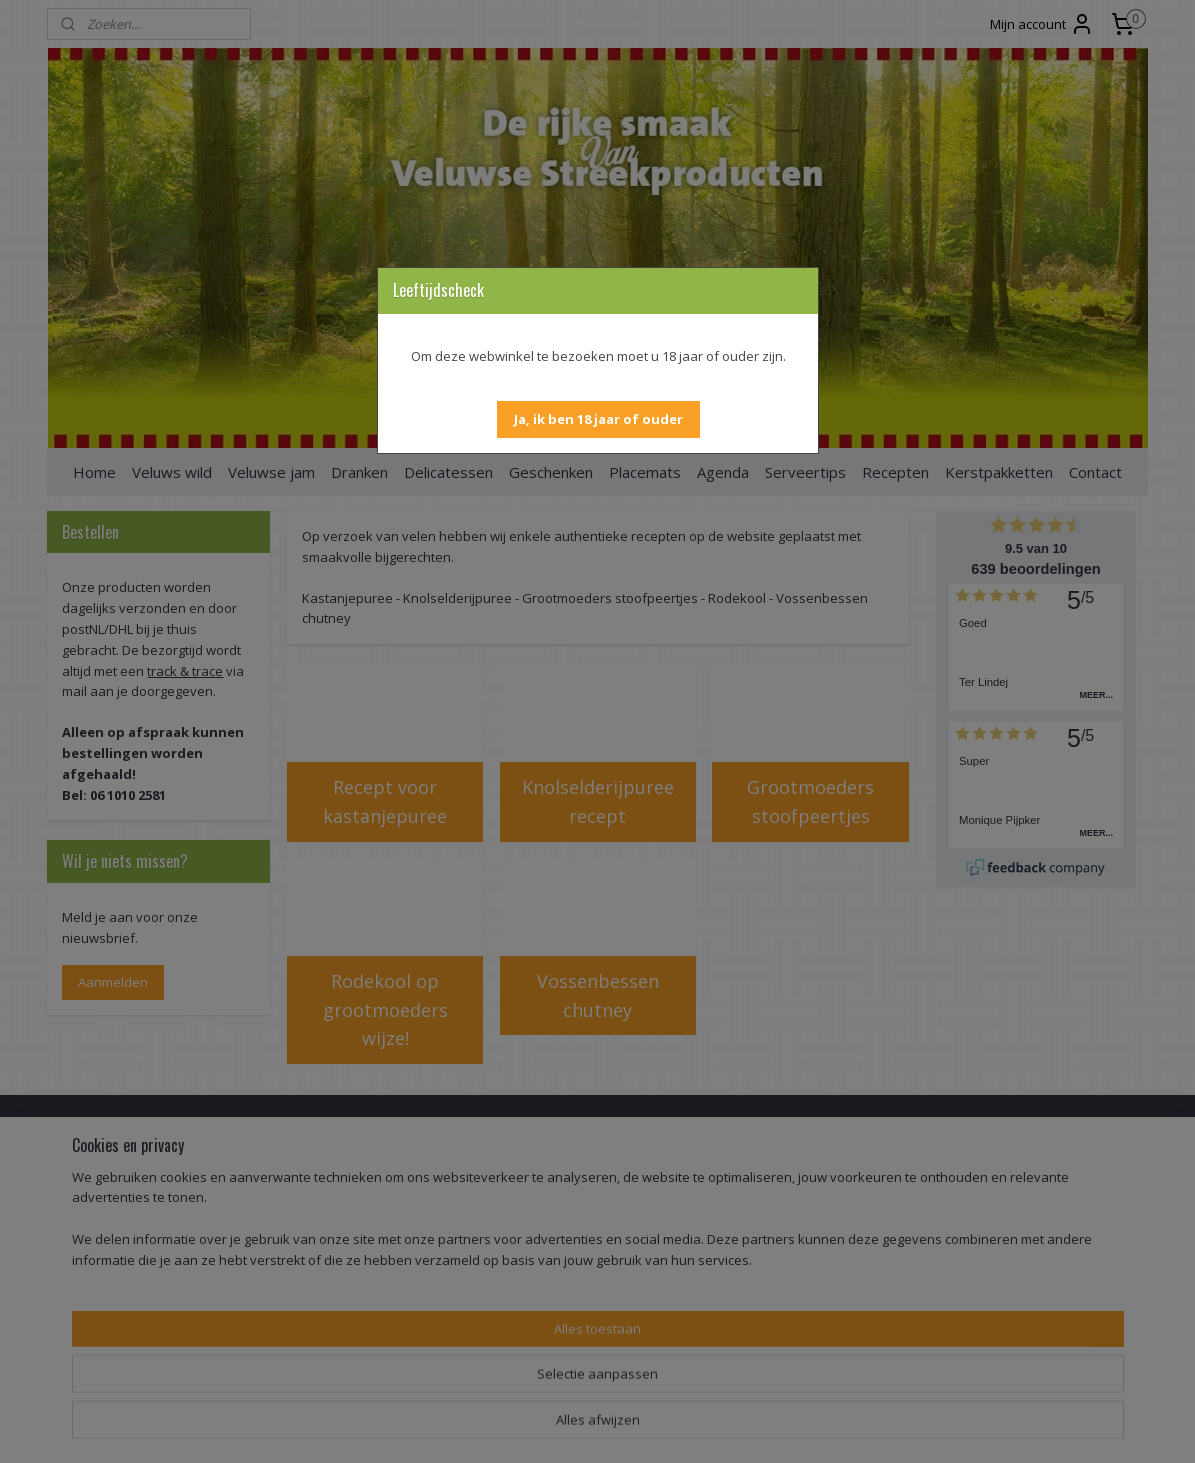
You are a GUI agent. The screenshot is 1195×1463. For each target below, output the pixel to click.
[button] (598, 419)
